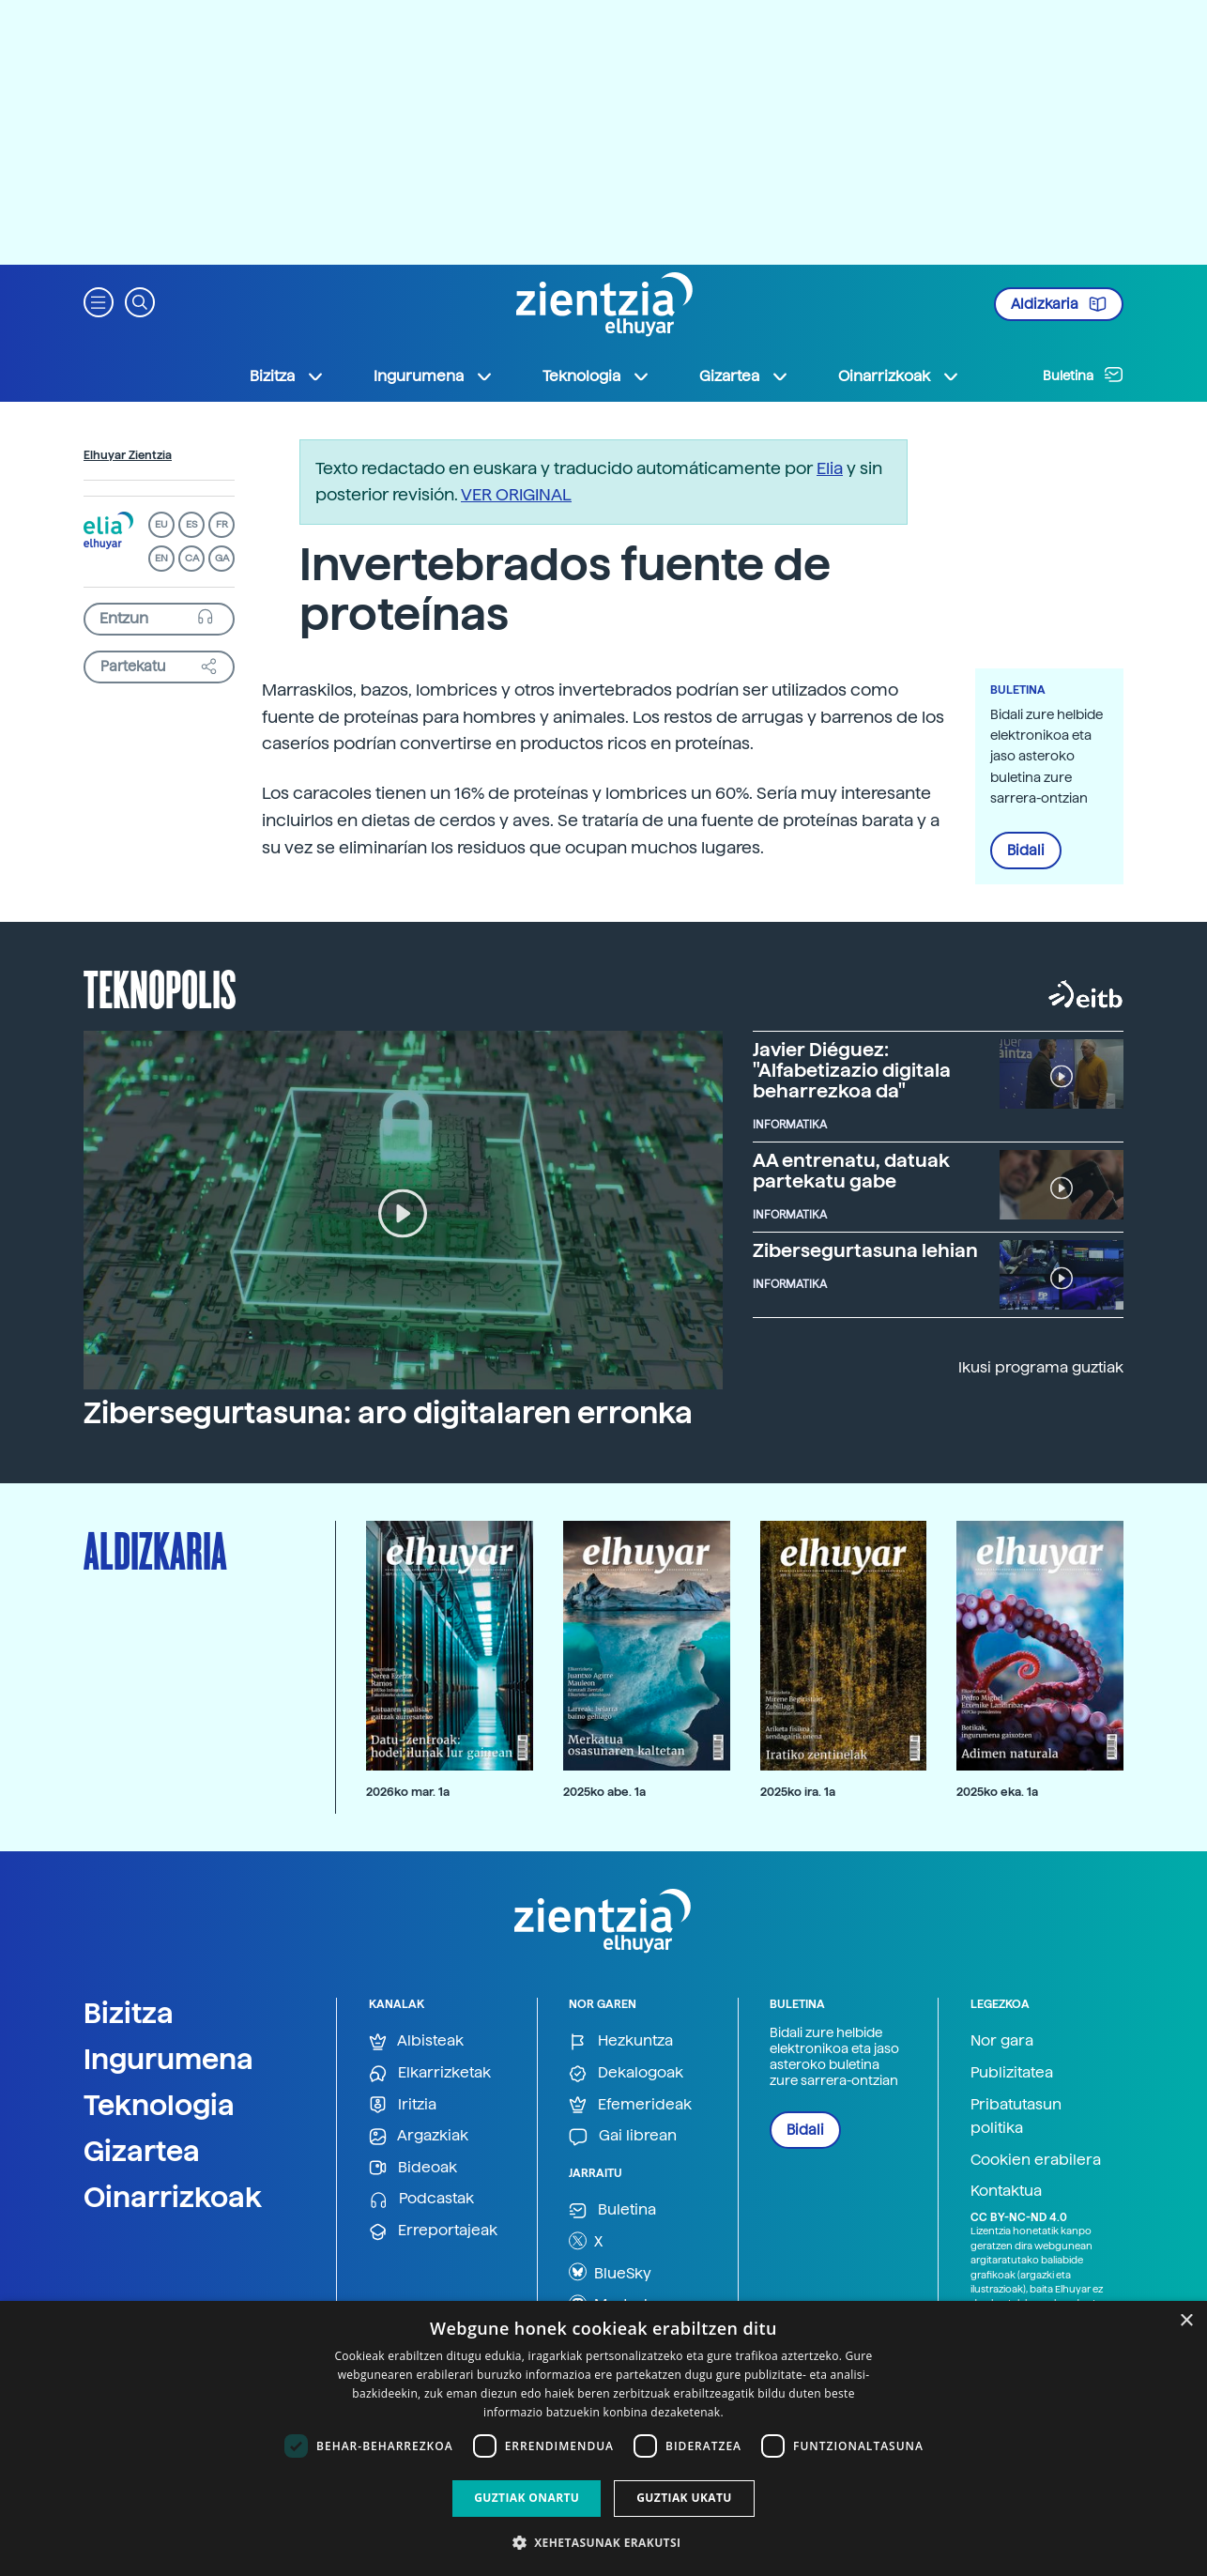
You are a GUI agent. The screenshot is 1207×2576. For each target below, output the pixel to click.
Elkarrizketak (430, 2073)
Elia (830, 468)
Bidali (1026, 850)
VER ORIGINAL (516, 494)
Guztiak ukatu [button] (684, 2498)
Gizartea (142, 2151)
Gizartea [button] (744, 376)
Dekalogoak (626, 2073)
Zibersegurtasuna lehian (865, 1250)
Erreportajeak (433, 2231)
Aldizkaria (1059, 304)
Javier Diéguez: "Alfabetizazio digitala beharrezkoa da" (852, 1070)
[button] (99, 301)
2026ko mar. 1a (408, 1792)
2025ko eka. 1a (997, 1792)
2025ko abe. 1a (604, 1792)
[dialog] (603, 2438)
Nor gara (1001, 2040)
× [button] (1186, 2321)
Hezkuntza (621, 2041)
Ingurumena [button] (434, 376)
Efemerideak (630, 2105)
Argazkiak (418, 2136)
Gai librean (623, 2136)
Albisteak (416, 2041)
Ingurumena (168, 2059)
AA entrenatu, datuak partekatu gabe (851, 1170)
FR (222, 524)
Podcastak (421, 2199)
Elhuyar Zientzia (128, 455)
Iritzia (402, 2105)
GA (222, 558)
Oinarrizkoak (173, 2197)
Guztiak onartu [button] (526, 2498)
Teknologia (159, 2105)
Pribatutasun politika (1016, 2116)
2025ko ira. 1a (797, 1792)
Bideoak (413, 2168)
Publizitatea (1011, 2072)
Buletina (1083, 374)
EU (161, 524)
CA (192, 558)
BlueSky (610, 2271)
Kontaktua (1006, 2191)
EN (161, 558)
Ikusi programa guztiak (1040, 1367)
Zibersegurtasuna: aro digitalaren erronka (388, 1413)
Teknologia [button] (596, 376)
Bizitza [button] (287, 376)
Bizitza (129, 2013)
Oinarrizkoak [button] (899, 376)
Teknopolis (160, 987)
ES (191, 524)
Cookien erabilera (1035, 2160)
